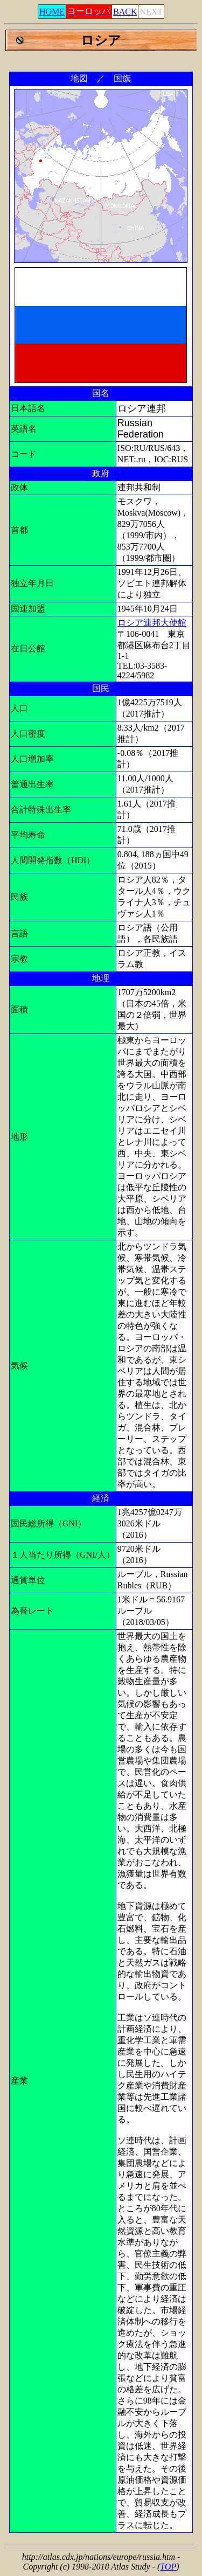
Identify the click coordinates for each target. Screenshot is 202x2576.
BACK (125, 11)
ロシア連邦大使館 (151, 622)
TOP (168, 2566)
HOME (52, 11)
